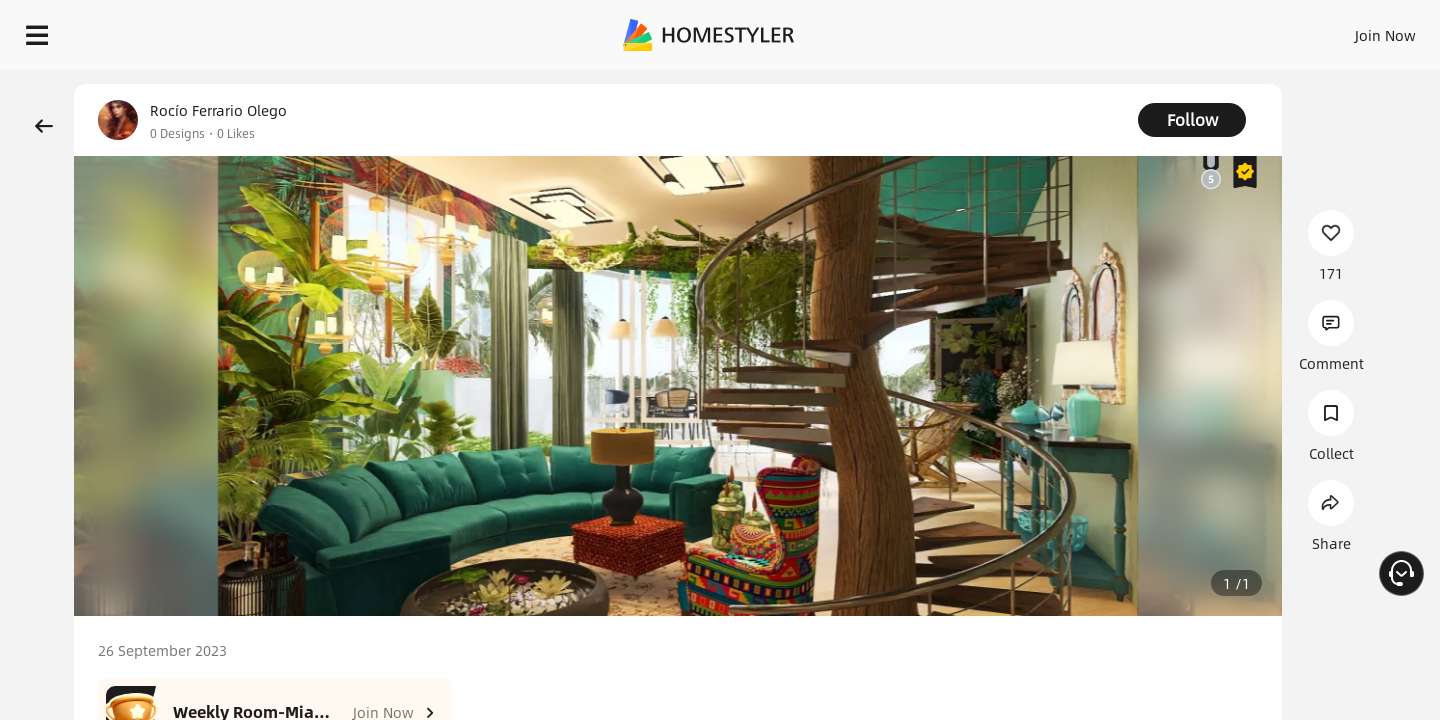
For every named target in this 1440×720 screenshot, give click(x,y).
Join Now (1144, 30)
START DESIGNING (1340, 30)
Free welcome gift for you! (1024, 84)
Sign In (1070, 30)
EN (1214, 30)
